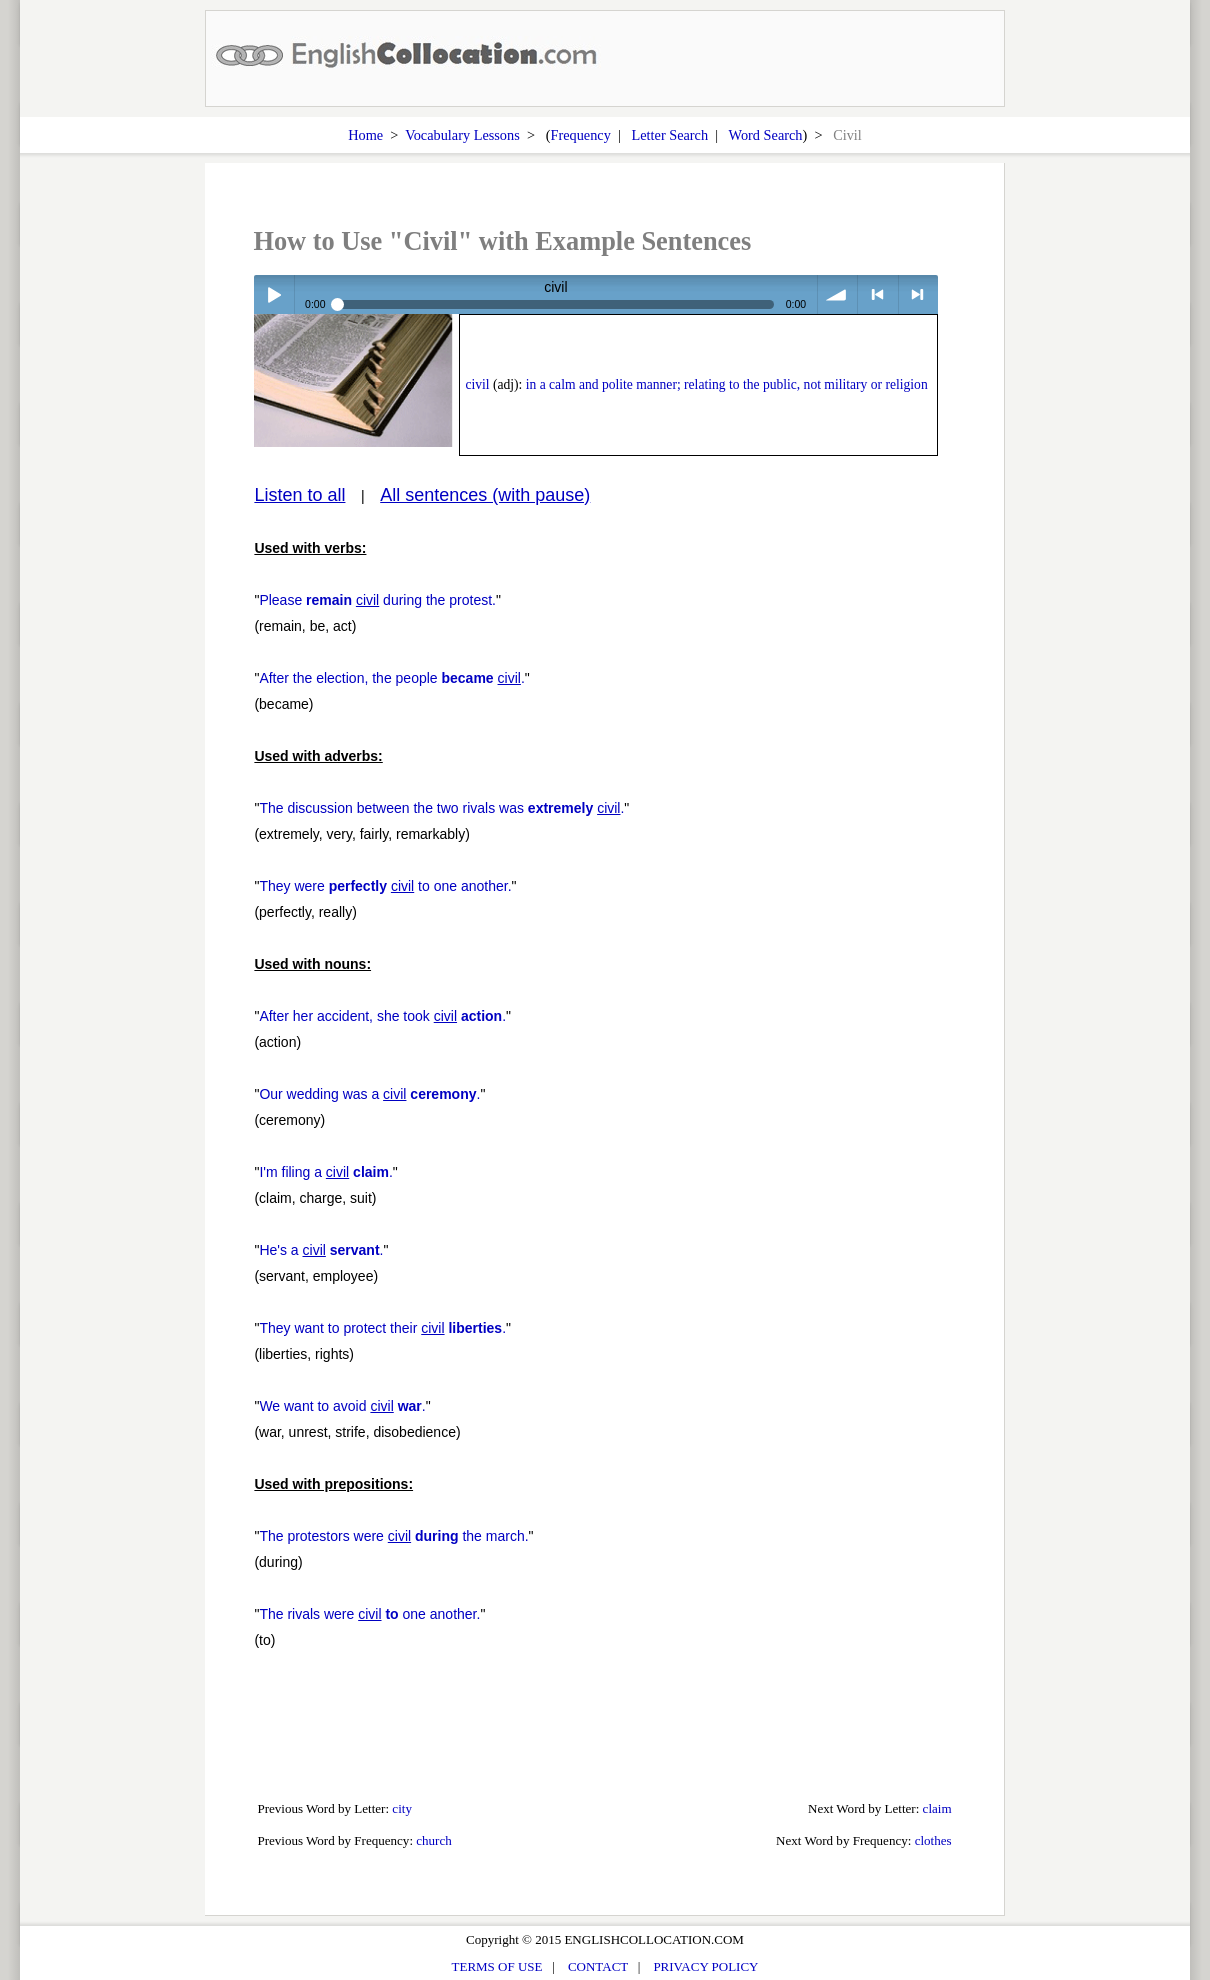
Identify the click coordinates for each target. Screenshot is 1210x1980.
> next (918, 294)
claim (937, 1808)
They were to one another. (385, 886)
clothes (933, 1840)
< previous (877, 294)
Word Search (766, 135)
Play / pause (273, 294)
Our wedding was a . (369, 1094)
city (402, 1808)
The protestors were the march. (393, 1536)
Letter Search (670, 135)
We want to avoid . (342, 1406)
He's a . (321, 1250)
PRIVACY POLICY (705, 1966)
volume (837, 294)
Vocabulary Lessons (462, 135)
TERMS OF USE (497, 1966)
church (434, 1840)
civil (477, 384)
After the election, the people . (391, 678)
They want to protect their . (382, 1328)
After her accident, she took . (382, 1016)
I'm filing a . (325, 1172)
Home (365, 135)
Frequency (580, 135)
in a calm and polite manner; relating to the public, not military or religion (727, 384)
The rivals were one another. (369, 1614)
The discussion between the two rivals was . (441, 808)
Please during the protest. (377, 600)
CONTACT (598, 1966)
